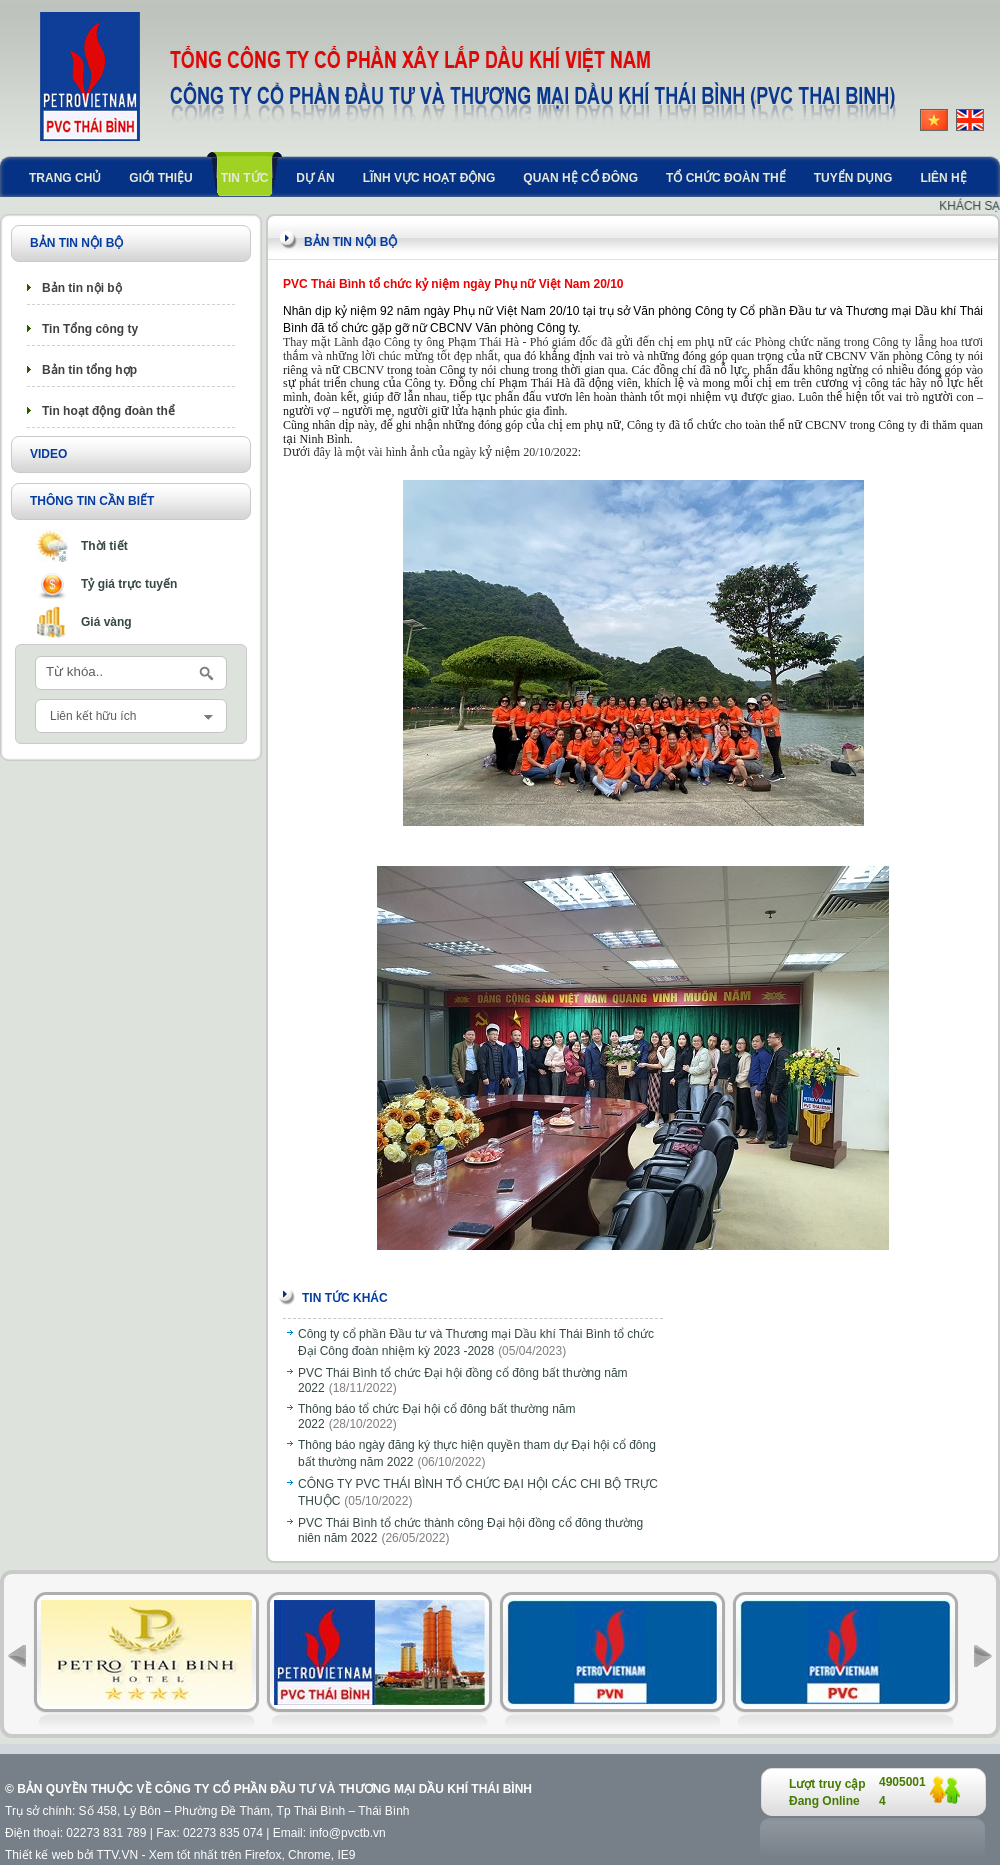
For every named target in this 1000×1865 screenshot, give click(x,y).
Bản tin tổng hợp (89, 370)
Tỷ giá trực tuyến (129, 584)
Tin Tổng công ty (90, 329)
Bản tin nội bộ (82, 288)
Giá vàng (106, 622)
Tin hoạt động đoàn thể (108, 411)
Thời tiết (104, 546)
